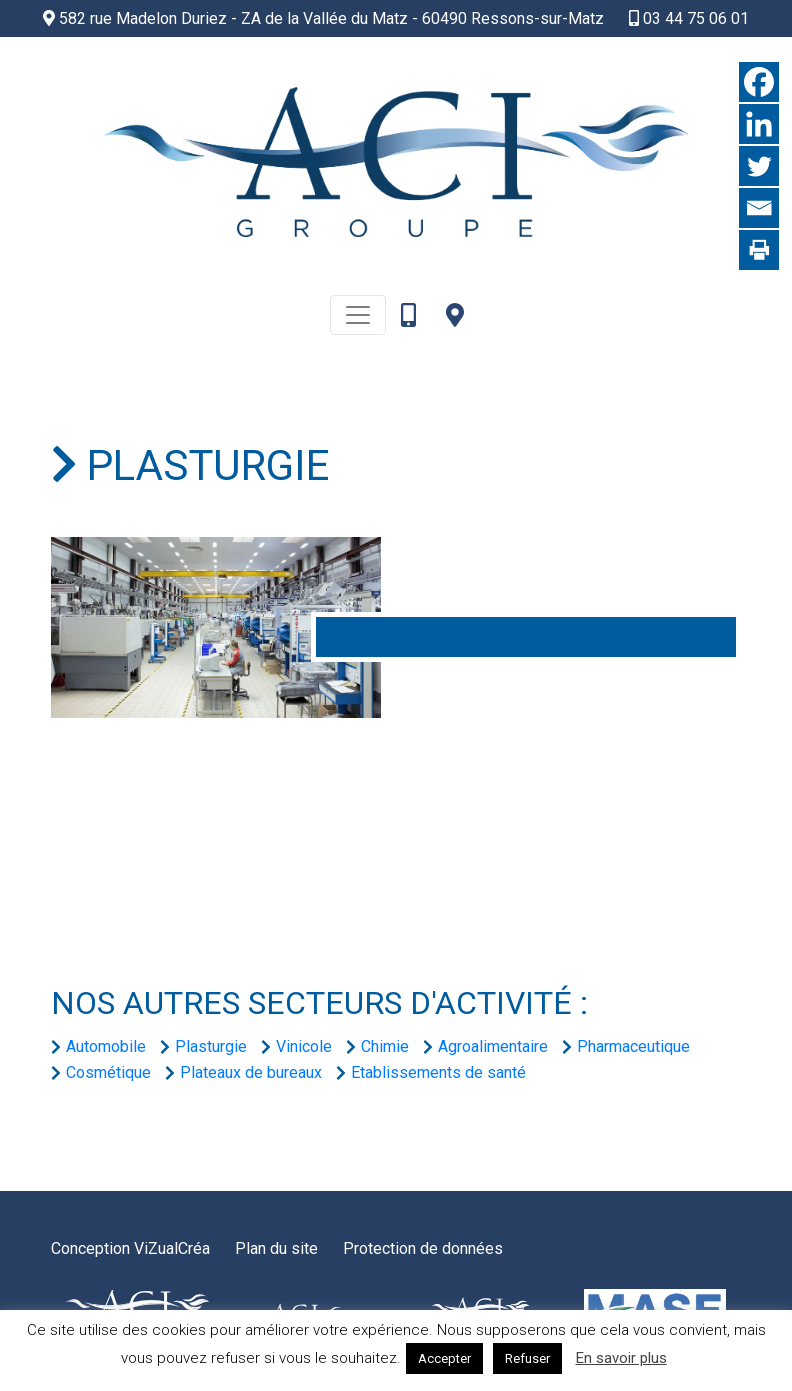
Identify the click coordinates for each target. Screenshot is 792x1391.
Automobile (106, 1047)
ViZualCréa (172, 1248)
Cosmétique (108, 1073)
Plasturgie (211, 1047)
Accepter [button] (444, 1358)
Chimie (385, 1047)
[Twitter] (759, 166)
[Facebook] (759, 82)
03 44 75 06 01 (689, 18)
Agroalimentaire (493, 1047)
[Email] (759, 208)
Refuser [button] (527, 1358)
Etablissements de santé (438, 1073)
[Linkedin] (759, 124)
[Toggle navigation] (358, 315)
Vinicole (304, 1047)
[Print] (759, 250)
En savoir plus (621, 1358)
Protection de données (423, 1248)
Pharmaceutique (633, 1047)
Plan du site (276, 1248)
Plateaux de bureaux (251, 1073)
